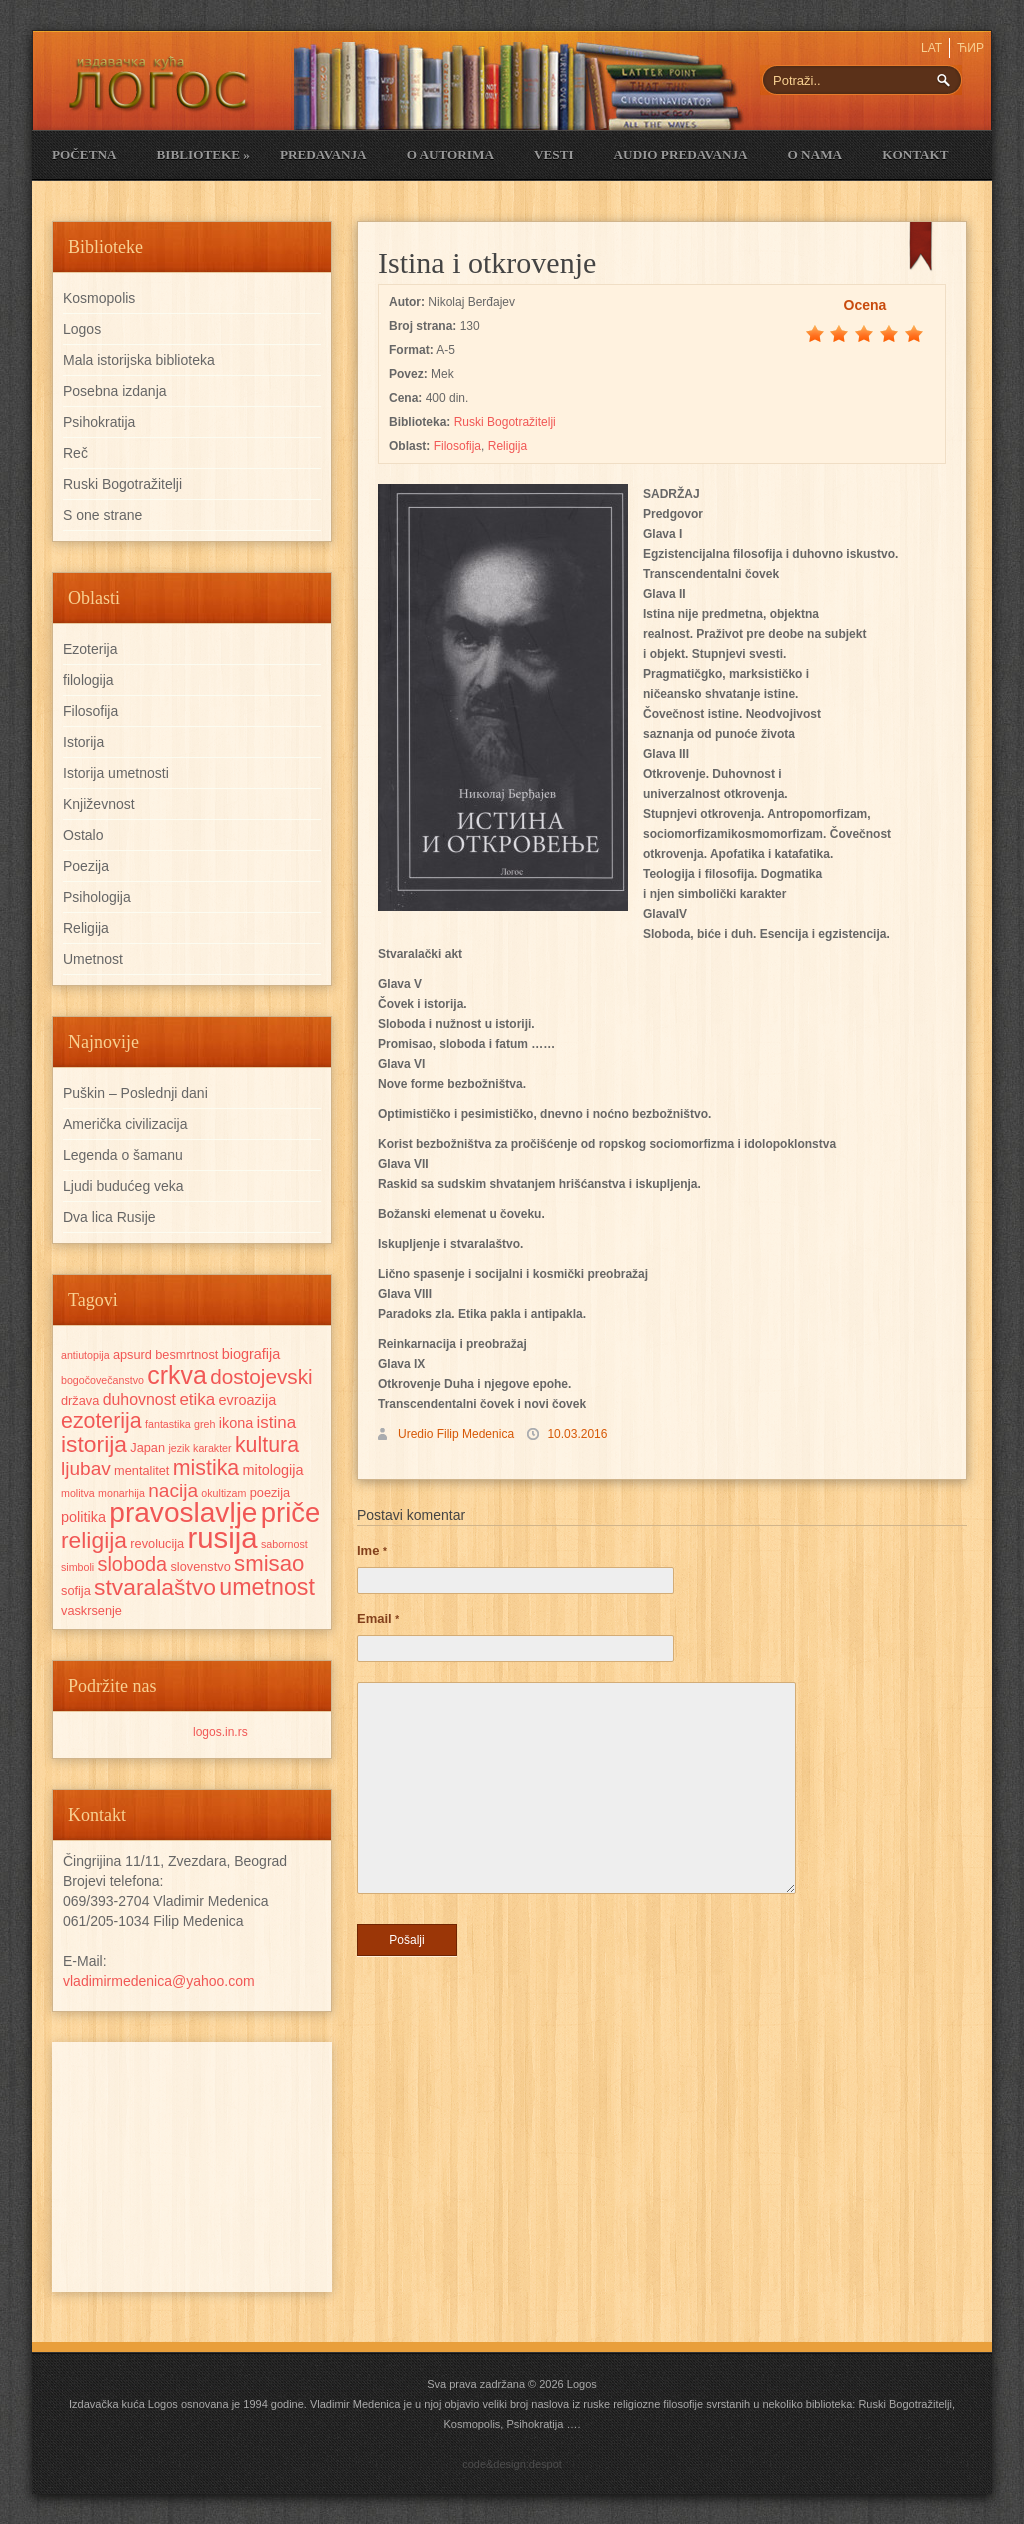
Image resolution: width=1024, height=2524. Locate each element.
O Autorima (450, 154)
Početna (84, 154)
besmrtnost (186, 1354)
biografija (251, 1354)
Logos (82, 329)
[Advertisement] (192, 2167)
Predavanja (323, 154)
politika (83, 1517)
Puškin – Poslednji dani (135, 1093)
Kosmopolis (99, 298)
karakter (212, 1448)
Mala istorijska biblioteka (139, 360)
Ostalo (83, 835)
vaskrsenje (91, 1610)
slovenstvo (200, 1566)
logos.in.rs (220, 1732)
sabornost (284, 1544)
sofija (76, 1590)
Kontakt (915, 154)
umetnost (267, 1587)
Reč (75, 453)
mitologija (273, 1470)
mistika (206, 1468)
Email (378, 1618)
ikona (236, 1423)
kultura (267, 1445)
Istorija (83, 742)
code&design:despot (512, 2464)
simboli (77, 1567)
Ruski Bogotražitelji (505, 422)
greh (204, 1424)
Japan (147, 1447)
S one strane (102, 515)
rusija (223, 1537)
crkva (177, 1375)
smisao (269, 1563)
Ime (372, 1550)
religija (94, 1540)
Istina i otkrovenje (487, 262)
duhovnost (139, 1399)
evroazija (248, 1400)
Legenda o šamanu (123, 1155)
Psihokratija (99, 422)
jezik (178, 1448)
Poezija (86, 866)
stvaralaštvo (155, 1587)
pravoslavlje (183, 1512)
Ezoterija (90, 649)
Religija (507, 446)
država (80, 1400)
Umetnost (93, 959)
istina (277, 1422)
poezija (270, 1492)
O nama (815, 154)
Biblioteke (202, 154)
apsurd (132, 1354)
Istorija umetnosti (116, 773)
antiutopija (85, 1355)
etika (197, 1399)
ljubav (86, 1468)
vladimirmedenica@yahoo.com (159, 1981)
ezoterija (101, 1421)
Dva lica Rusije (109, 1217)
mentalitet (141, 1470)
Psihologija (97, 897)
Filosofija (457, 446)
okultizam (223, 1493)
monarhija (121, 1493)
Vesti (554, 154)
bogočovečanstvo (102, 1380)
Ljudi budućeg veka (123, 1186)
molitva (78, 1493)
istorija (94, 1444)
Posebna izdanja (115, 391)
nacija (173, 1490)
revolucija (157, 1543)
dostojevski (261, 1376)
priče (290, 1512)
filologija (88, 680)
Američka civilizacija (125, 1124)
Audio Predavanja (681, 154)
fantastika (168, 1424)
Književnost (99, 804)
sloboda (133, 1564)
